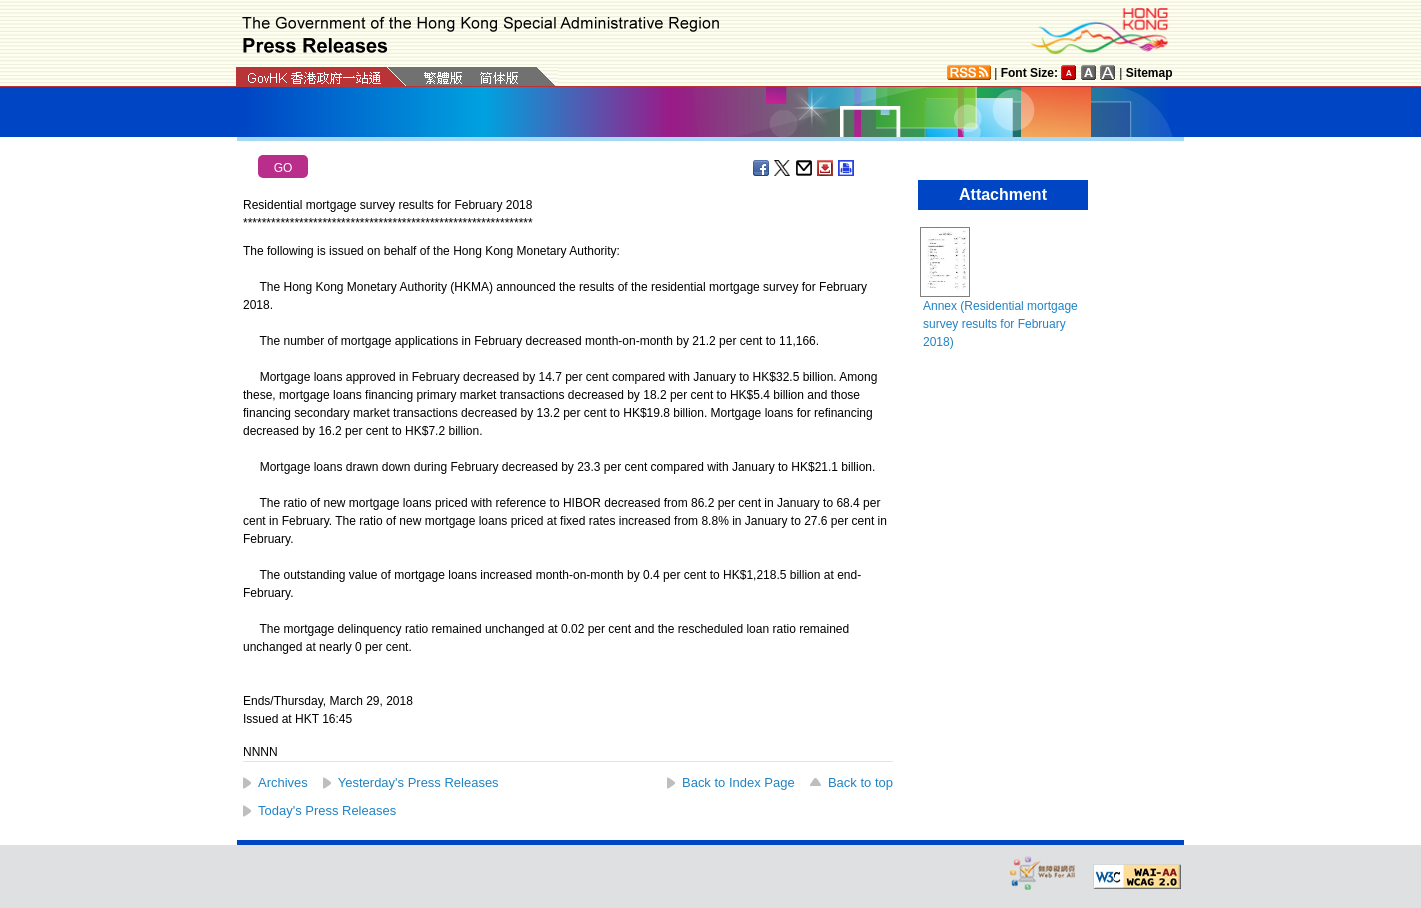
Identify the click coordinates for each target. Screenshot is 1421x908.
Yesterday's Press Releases (418, 782)
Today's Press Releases (327, 810)
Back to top (860, 782)
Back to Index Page (738, 782)
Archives (283, 782)
